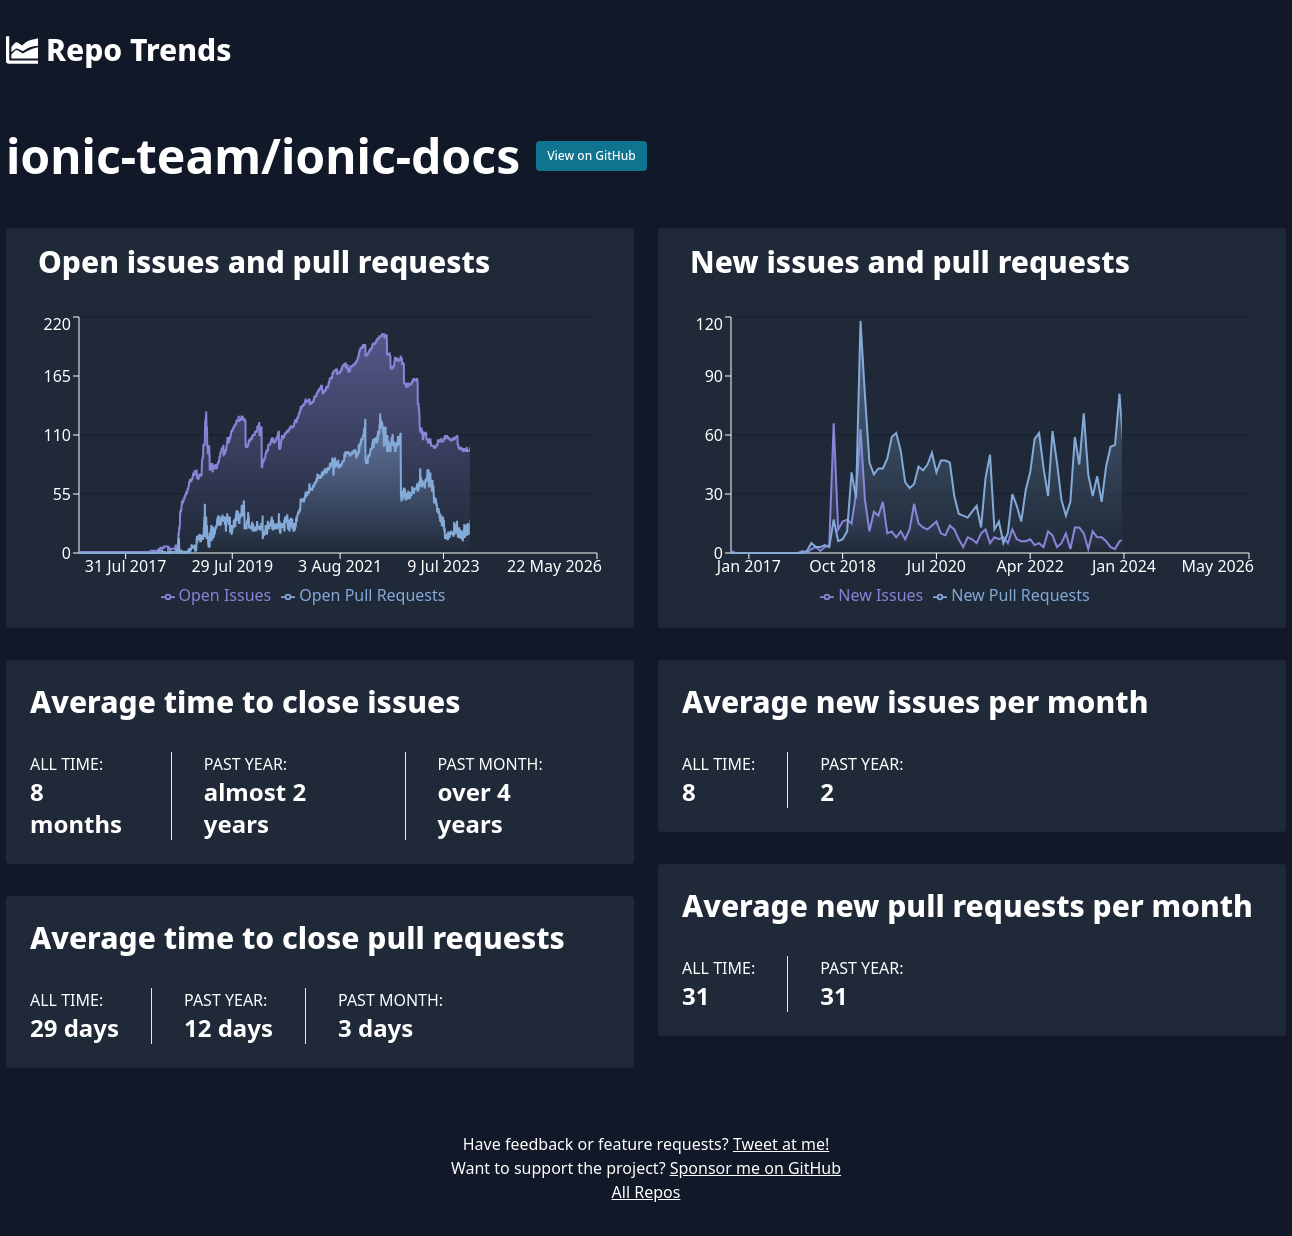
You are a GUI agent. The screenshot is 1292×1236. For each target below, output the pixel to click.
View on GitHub (591, 155)
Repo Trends (118, 50)
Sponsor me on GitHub (755, 1168)
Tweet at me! (781, 1144)
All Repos (646, 1192)
